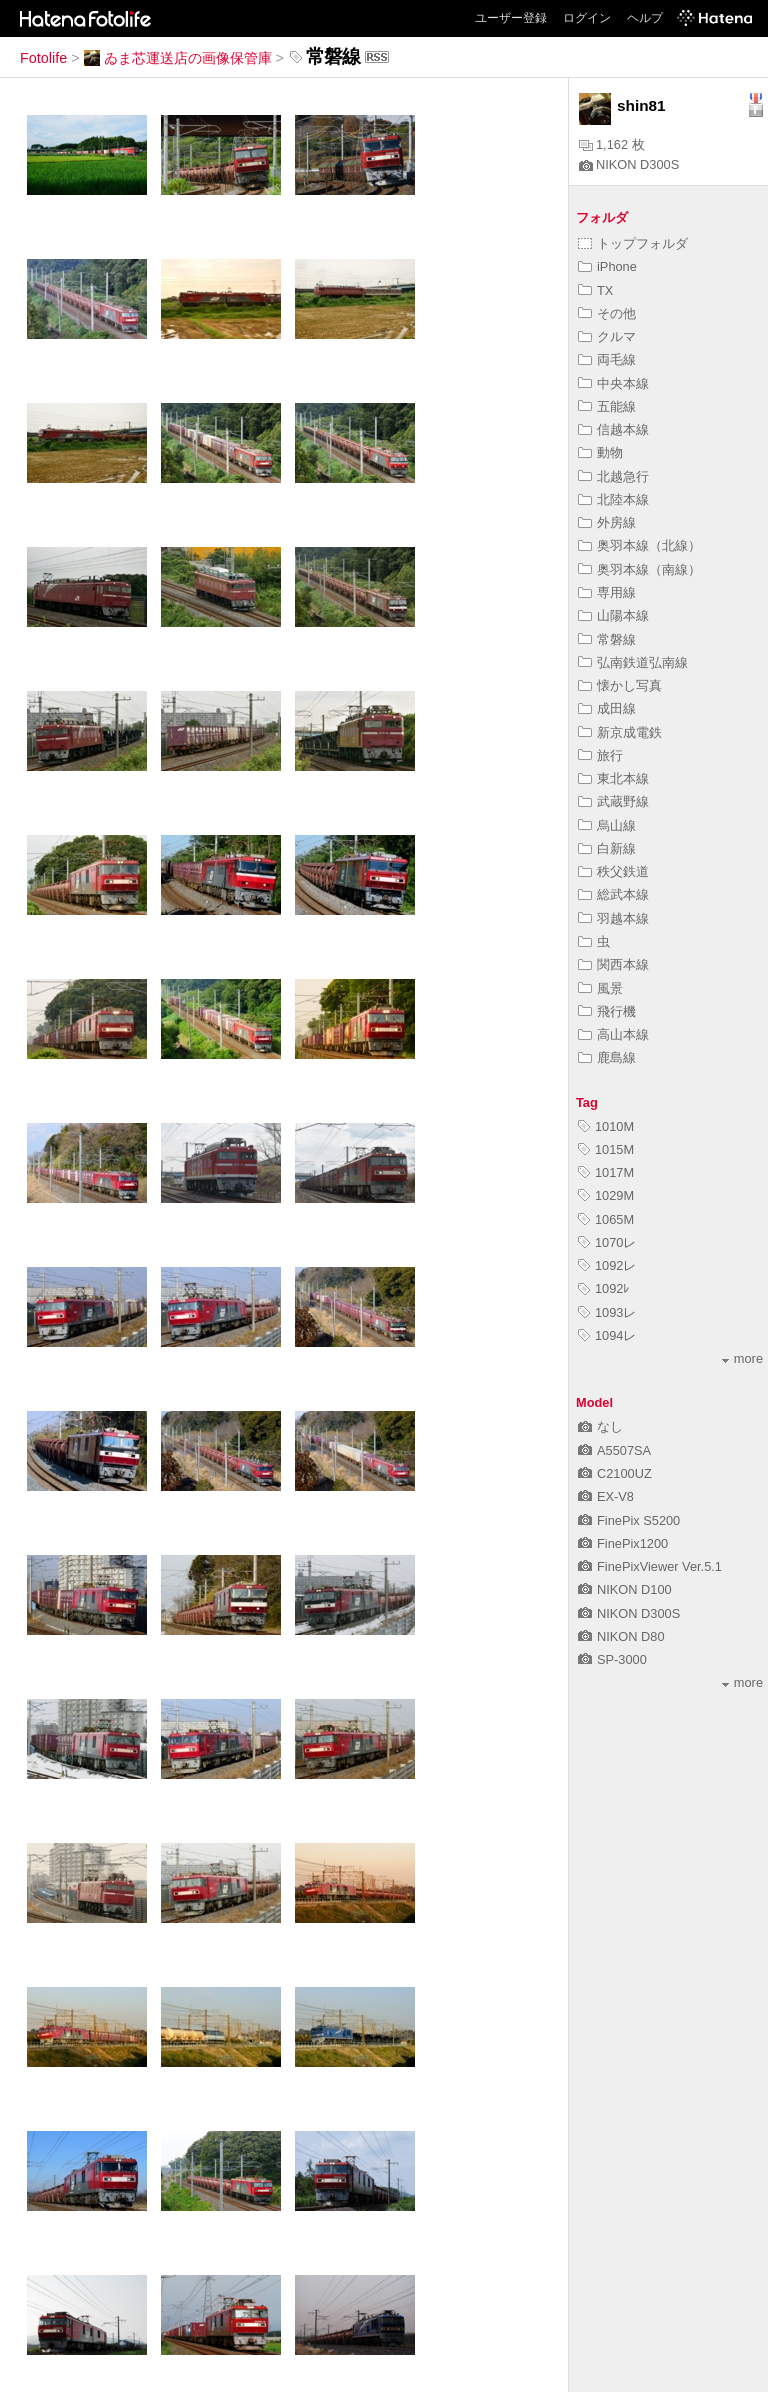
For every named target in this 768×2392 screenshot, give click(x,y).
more (742, 1358)
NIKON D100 (625, 1589)
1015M (606, 1149)
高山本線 (613, 1034)
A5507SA (614, 1450)
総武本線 (613, 894)
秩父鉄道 (613, 871)
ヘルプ (645, 18)
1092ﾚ (604, 1288)
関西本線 (613, 964)
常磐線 (607, 639)
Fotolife (43, 58)
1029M (606, 1195)
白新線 (607, 848)
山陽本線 (613, 615)
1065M (606, 1219)
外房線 (607, 522)
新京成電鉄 (620, 732)
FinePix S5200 (629, 1520)
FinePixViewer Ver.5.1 (650, 1566)
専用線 (607, 592)
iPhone (607, 266)
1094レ (607, 1335)
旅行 (600, 755)
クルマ (607, 336)
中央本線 (613, 383)
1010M (606, 1126)
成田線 (607, 708)
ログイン (587, 18)
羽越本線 (613, 918)
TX (595, 290)
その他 (607, 313)
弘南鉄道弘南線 (633, 662)
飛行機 (607, 1011)
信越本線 (613, 429)
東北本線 (613, 778)
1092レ (607, 1265)
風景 (600, 988)
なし (600, 1426)
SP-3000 (612, 1659)
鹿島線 (607, 1057)
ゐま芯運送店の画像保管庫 (178, 58)
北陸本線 (613, 499)
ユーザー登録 (511, 18)
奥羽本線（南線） (639, 569)
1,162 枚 (612, 144)
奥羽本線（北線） (639, 545)
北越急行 (613, 476)
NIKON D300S (629, 164)
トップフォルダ (633, 243)
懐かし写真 (620, 685)
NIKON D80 (621, 1636)
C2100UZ (615, 1473)
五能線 (607, 406)
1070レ (607, 1242)
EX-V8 (606, 1496)
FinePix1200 (623, 1543)
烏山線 (607, 825)
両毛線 (607, 359)
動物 (600, 452)
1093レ (607, 1312)
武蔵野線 (613, 801)
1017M (606, 1172)
